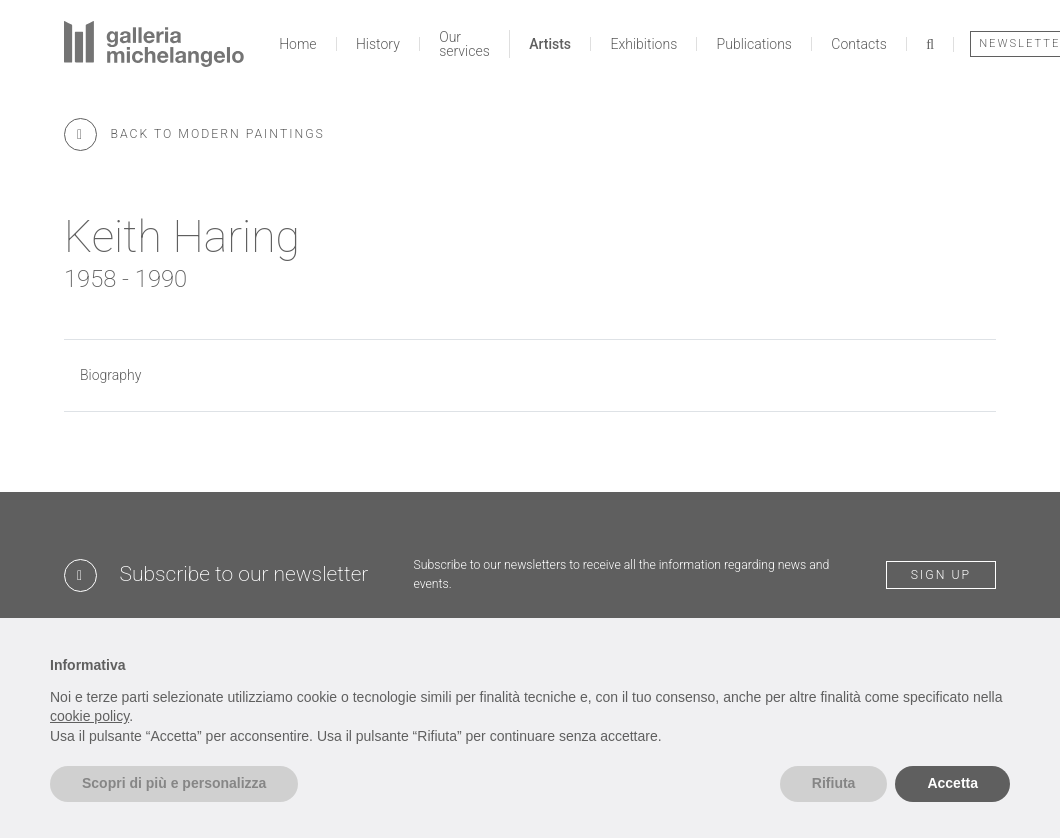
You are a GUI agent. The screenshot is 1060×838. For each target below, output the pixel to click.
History (378, 44)
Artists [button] (550, 44)
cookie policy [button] (89, 716)
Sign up (941, 575)
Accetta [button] (952, 783)
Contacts (858, 44)
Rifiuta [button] (834, 783)
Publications (754, 44)
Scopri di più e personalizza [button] (174, 783)
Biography (110, 375)
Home (297, 44)
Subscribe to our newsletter (244, 574)
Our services (464, 44)
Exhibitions (643, 44)
